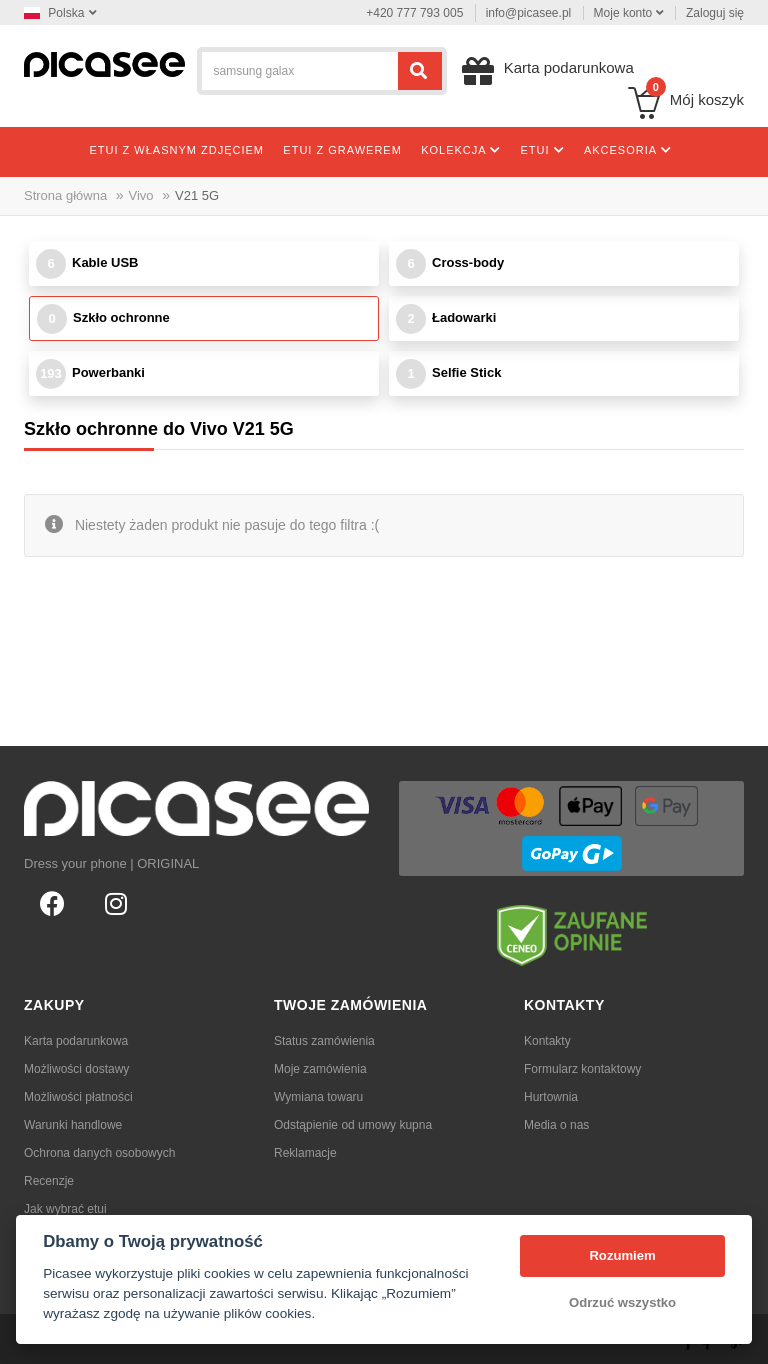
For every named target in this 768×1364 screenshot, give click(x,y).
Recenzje (49, 1181)
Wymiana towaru (318, 1097)
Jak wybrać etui (65, 1209)
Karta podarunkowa (76, 1041)
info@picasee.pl (529, 13)
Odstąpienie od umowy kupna (353, 1125)
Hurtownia (551, 1097)
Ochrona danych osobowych (99, 1153)
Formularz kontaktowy (582, 1069)
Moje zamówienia (320, 1069)
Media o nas (556, 1125)
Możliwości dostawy (76, 1069)
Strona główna (65, 195)
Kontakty (547, 1041)
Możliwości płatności (78, 1097)
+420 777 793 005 (414, 13)
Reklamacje (305, 1153)
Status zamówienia (324, 1041)
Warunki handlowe (73, 1125)
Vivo (141, 195)
